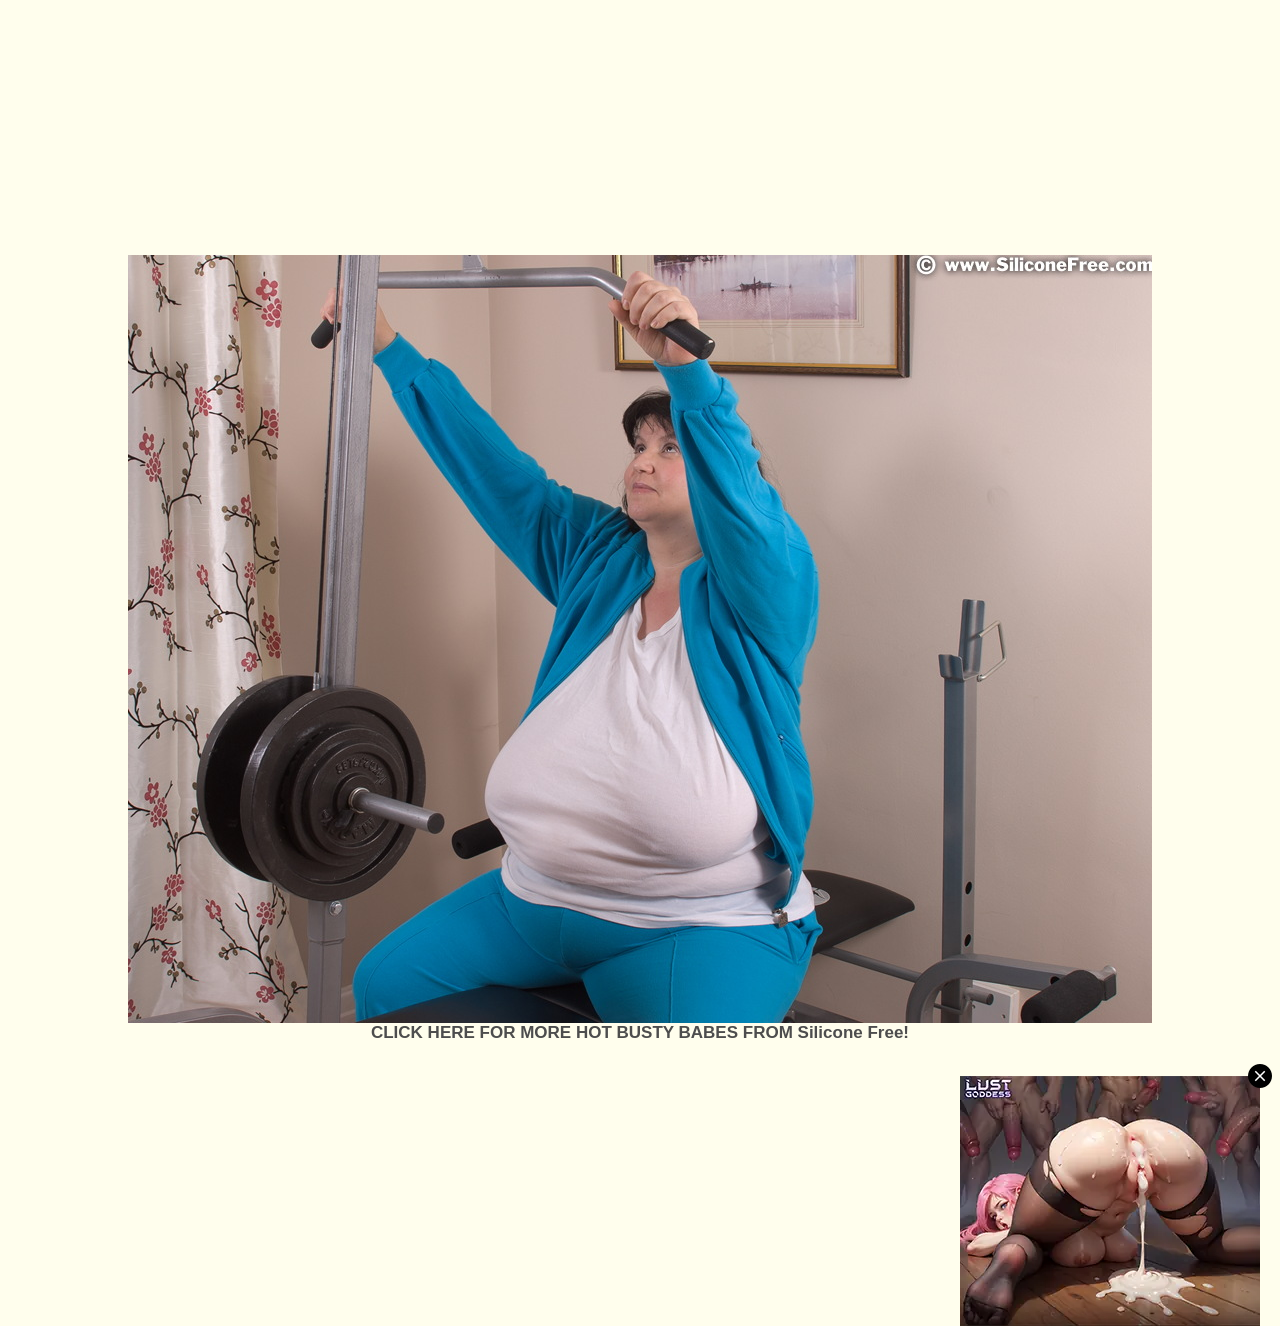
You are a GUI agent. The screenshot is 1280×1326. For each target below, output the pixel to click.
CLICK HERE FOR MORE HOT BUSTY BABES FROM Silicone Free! (640, 1032)
